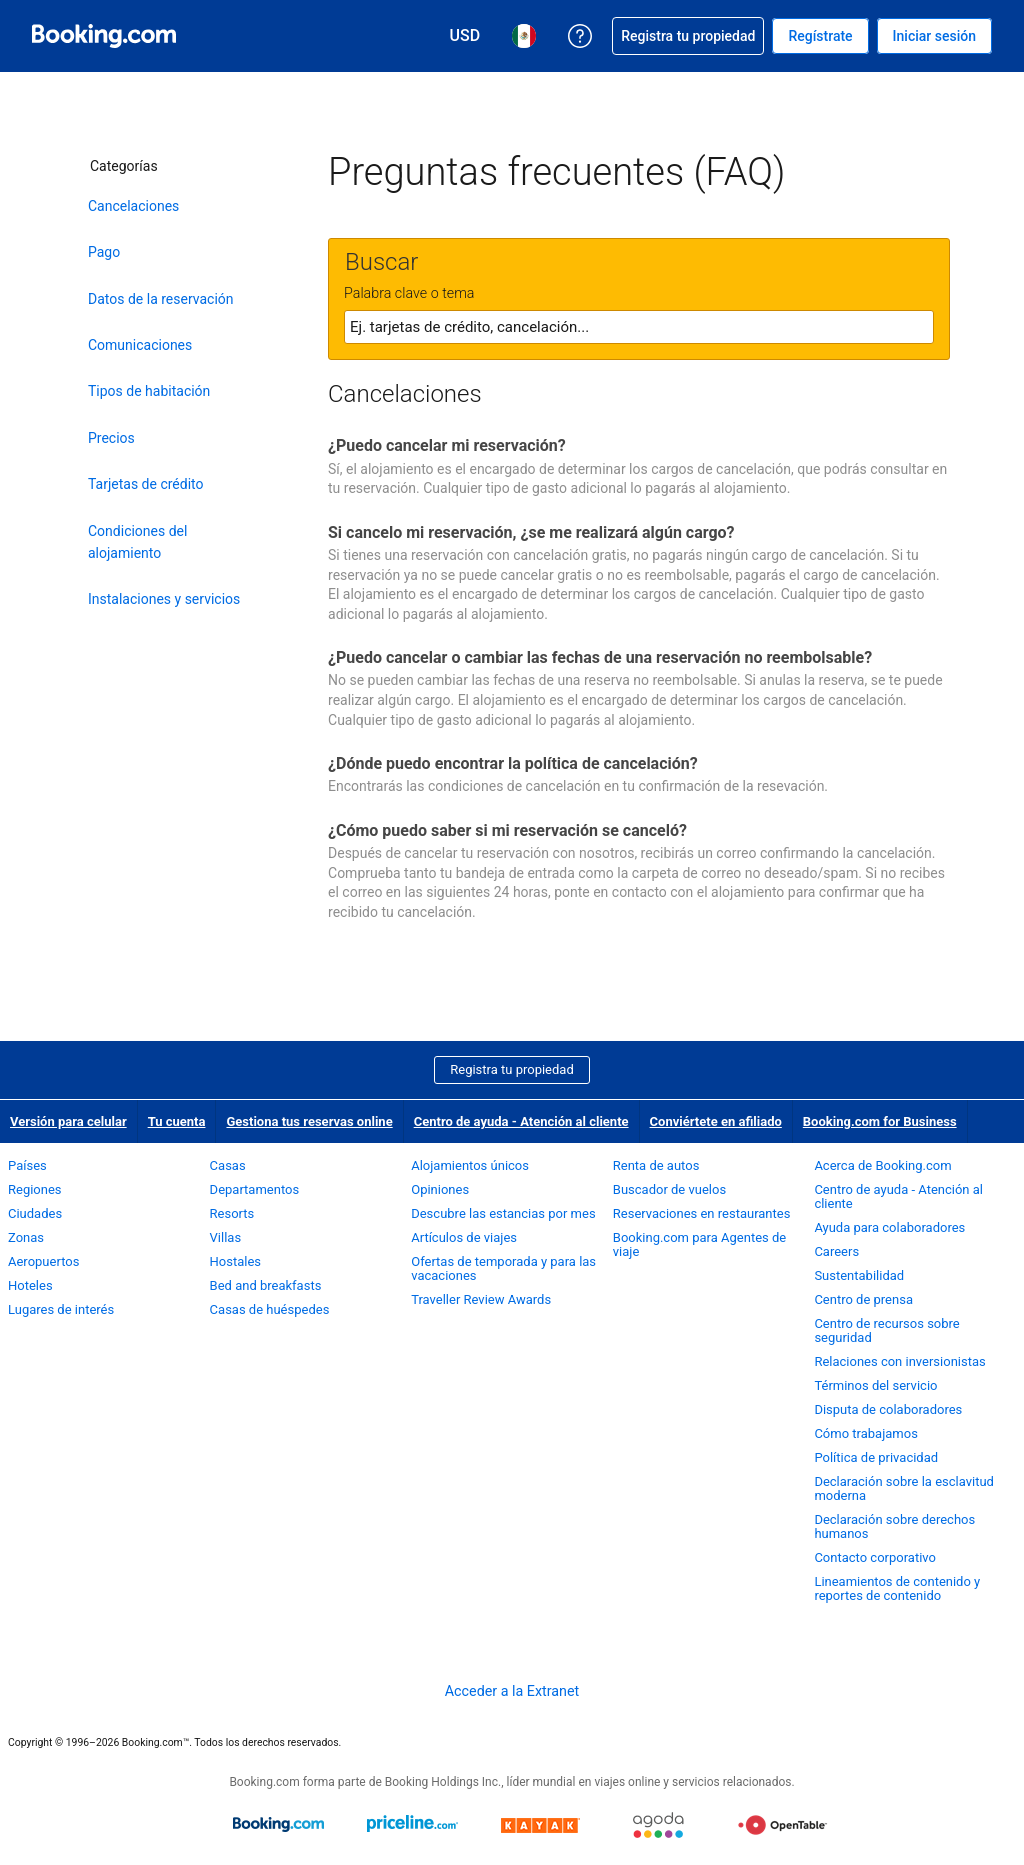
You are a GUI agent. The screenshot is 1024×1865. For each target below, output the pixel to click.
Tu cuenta (177, 1121)
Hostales (236, 1261)
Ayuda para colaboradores (889, 1227)
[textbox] (639, 327)
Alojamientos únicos (470, 1165)
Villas (226, 1237)
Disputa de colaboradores (888, 1409)
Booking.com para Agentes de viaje (699, 1244)
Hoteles (30, 1285)
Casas (228, 1165)
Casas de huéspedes (270, 1309)
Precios (111, 438)
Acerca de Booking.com (882, 1165)
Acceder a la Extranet (512, 1691)
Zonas (26, 1237)
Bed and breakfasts (266, 1285)
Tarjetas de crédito (146, 484)
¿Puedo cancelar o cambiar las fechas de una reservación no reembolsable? (600, 657)
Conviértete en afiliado (716, 1121)
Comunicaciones (140, 345)
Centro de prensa (863, 1299)
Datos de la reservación (161, 299)
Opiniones (440, 1189)
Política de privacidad (876, 1457)
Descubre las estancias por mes (503, 1213)
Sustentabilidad (859, 1275)
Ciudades (35, 1213)
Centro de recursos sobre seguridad (886, 1330)
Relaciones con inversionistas (899, 1361)
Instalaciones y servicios (164, 599)
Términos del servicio (875, 1385)
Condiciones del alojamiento (137, 542)
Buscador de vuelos (669, 1189)
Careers (836, 1251)
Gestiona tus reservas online (309, 1121)
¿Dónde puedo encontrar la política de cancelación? (513, 763)
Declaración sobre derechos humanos (894, 1526)
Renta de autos (656, 1165)
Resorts (232, 1213)
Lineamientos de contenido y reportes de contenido (897, 1588)
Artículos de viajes (464, 1237)
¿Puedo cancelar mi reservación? (447, 445)
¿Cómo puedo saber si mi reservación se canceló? (507, 830)
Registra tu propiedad (512, 1069)
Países (27, 1165)
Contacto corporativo (875, 1557)
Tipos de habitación (149, 391)
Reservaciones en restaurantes (702, 1213)
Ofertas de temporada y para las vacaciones (503, 1268)
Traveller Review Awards (481, 1299)
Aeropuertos (43, 1261)
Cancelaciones (133, 206)
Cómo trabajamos (865, 1433)
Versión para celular (68, 1121)
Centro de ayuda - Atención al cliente (521, 1121)
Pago (104, 252)
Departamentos (255, 1189)
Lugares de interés (61, 1309)
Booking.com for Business (880, 1121)
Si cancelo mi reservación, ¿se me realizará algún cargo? (531, 532)
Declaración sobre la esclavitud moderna (904, 1488)
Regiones (35, 1189)
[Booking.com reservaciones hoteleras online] (104, 36)
